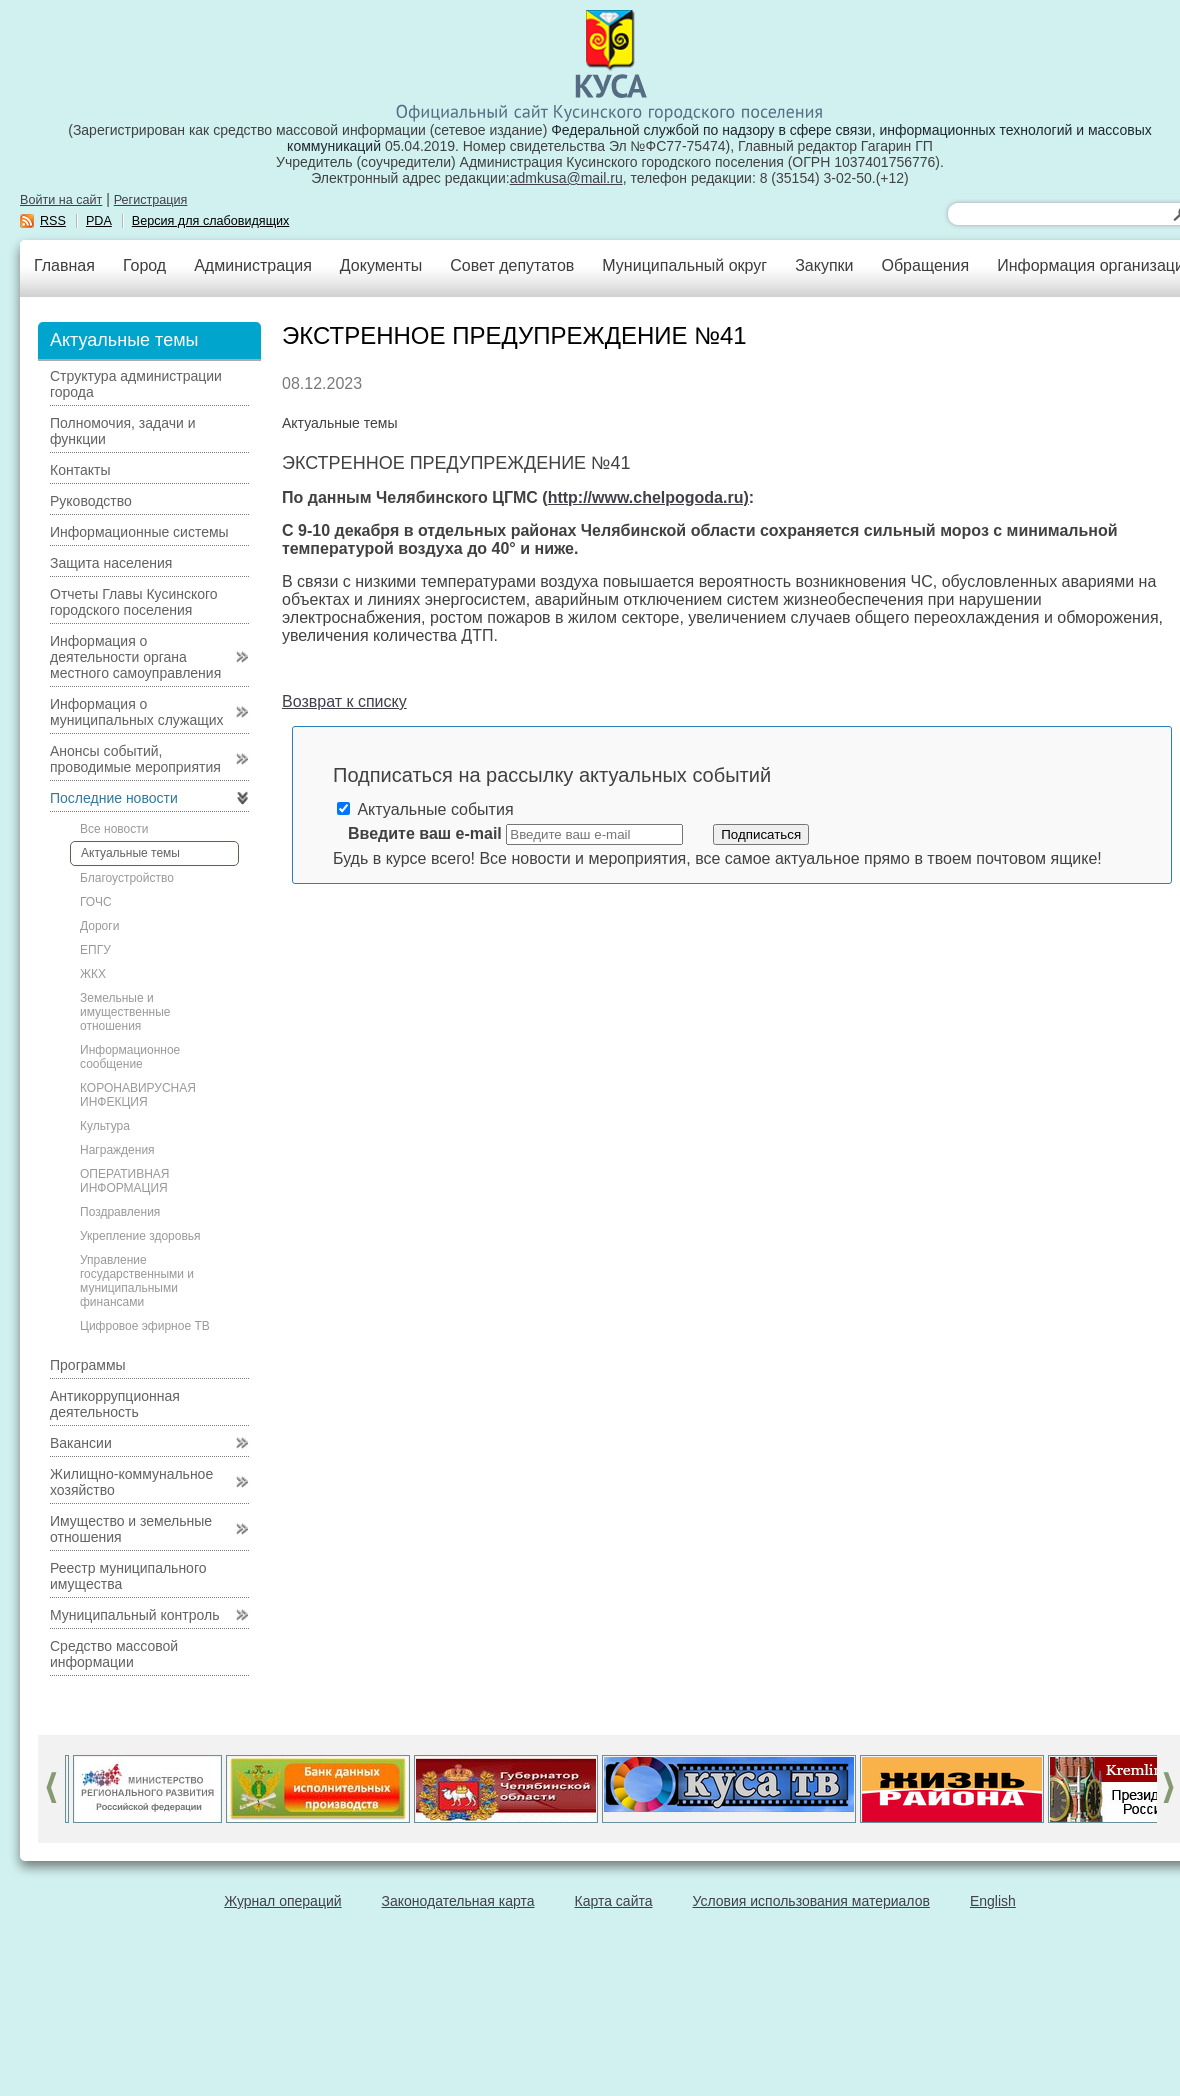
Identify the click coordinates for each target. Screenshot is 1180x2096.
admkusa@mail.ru (566, 178)
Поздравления (120, 1212)
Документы (381, 265)
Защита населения (111, 563)
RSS (53, 221)
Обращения (925, 265)
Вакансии (81, 1443)
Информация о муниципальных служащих (137, 712)
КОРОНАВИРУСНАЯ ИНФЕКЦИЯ (138, 1095)
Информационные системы (139, 532)
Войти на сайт (61, 200)
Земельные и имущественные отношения (125, 1012)
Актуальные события (425, 809)
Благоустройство (127, 878)
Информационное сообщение (130, 1057)
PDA (99, 221)
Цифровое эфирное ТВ (145, 1326)
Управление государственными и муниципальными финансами (137, 1281)
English (993, 1901)
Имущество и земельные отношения (131, 1529)
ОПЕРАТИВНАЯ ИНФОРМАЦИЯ (125, 1181)
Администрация (253, 265)
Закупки (824, 265)
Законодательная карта (458, 1901)
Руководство (91, 501)
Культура (105, 1126)
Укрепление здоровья (140, 1236)
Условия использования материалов (811, 1901)
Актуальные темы (130, 853)
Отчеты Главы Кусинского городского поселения (134, 602)
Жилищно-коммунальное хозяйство (131, 1482)
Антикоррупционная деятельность (115, 1404)
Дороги (99, 926)
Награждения (117, 1150)
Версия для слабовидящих (211, 221)
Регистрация (151, 200)
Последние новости (114, 798)
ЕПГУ (95, 950)
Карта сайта (614, 1901)
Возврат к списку (344, 701)
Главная (64, 265)
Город (144, 265)
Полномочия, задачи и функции (122, 431)
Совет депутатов (512, 265)
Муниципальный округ (684, 265)
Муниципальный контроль (134, 1615)
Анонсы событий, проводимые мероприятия (135, 759)
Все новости (114, 829)
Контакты (80, 470)
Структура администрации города (136, 384)
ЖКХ (93, 974)
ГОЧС (96, 902)
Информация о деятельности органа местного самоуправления (135, 657)
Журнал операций (282, 1901)
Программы (88, 1365)
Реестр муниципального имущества (128, 1576)
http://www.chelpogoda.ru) (648, 497)
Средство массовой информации (114, 1654)
